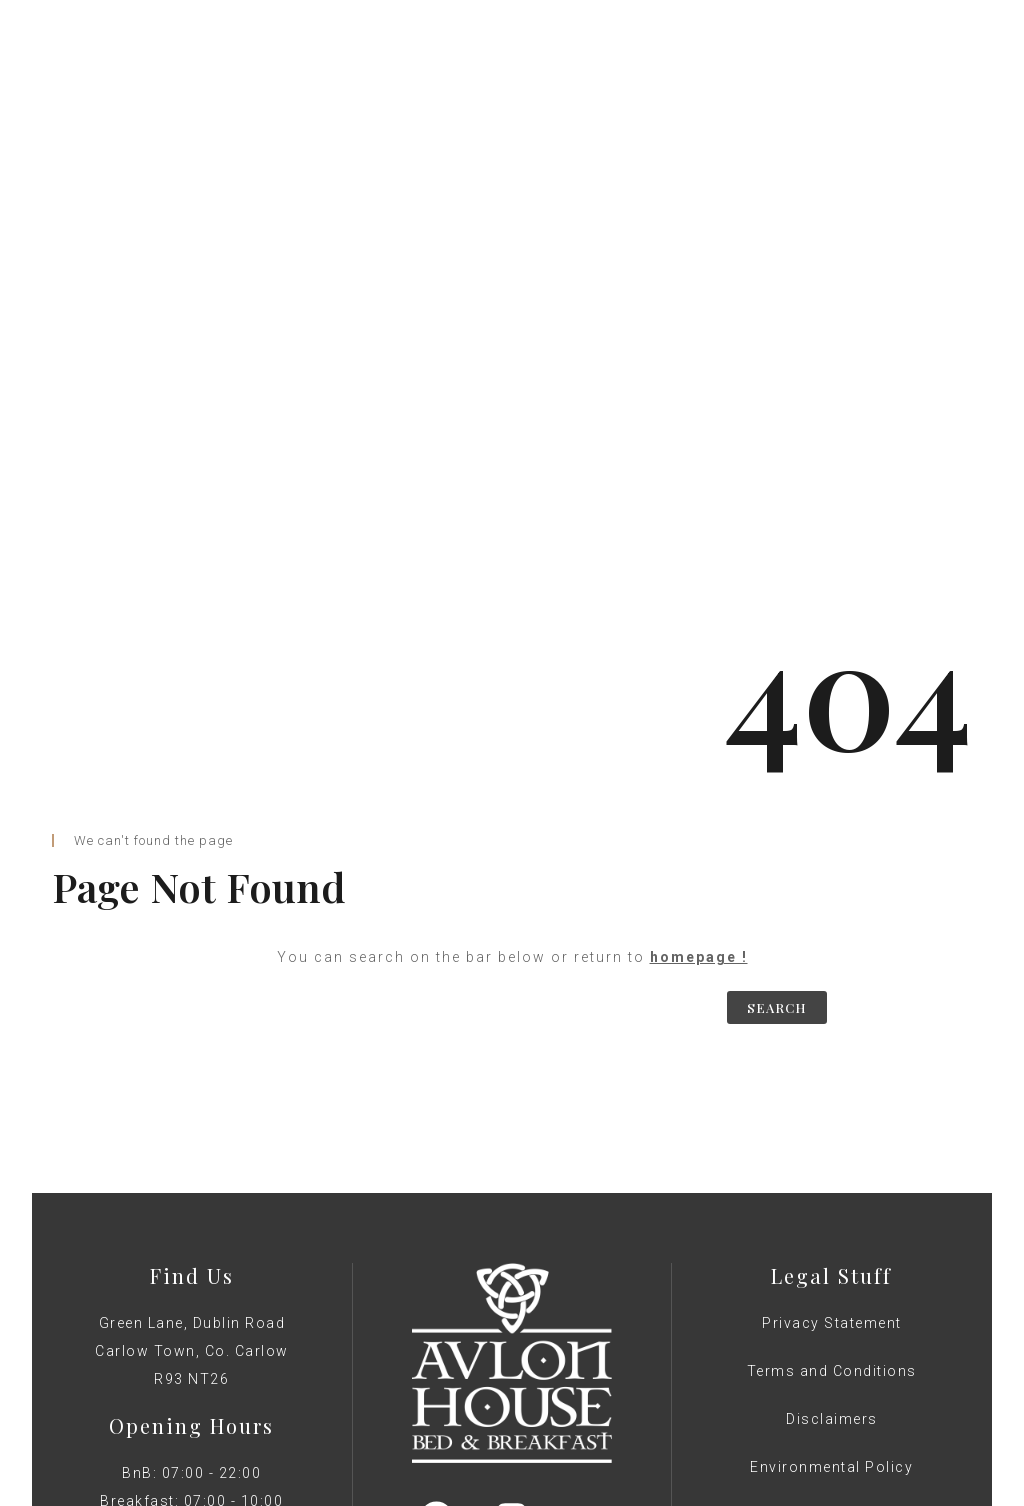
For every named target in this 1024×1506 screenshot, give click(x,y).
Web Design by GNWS (512, 1334)
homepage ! (699, 704)
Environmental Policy (831, 1214)
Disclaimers (832, 1166)
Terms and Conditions (832, 1118)
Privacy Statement (832, 1070)
